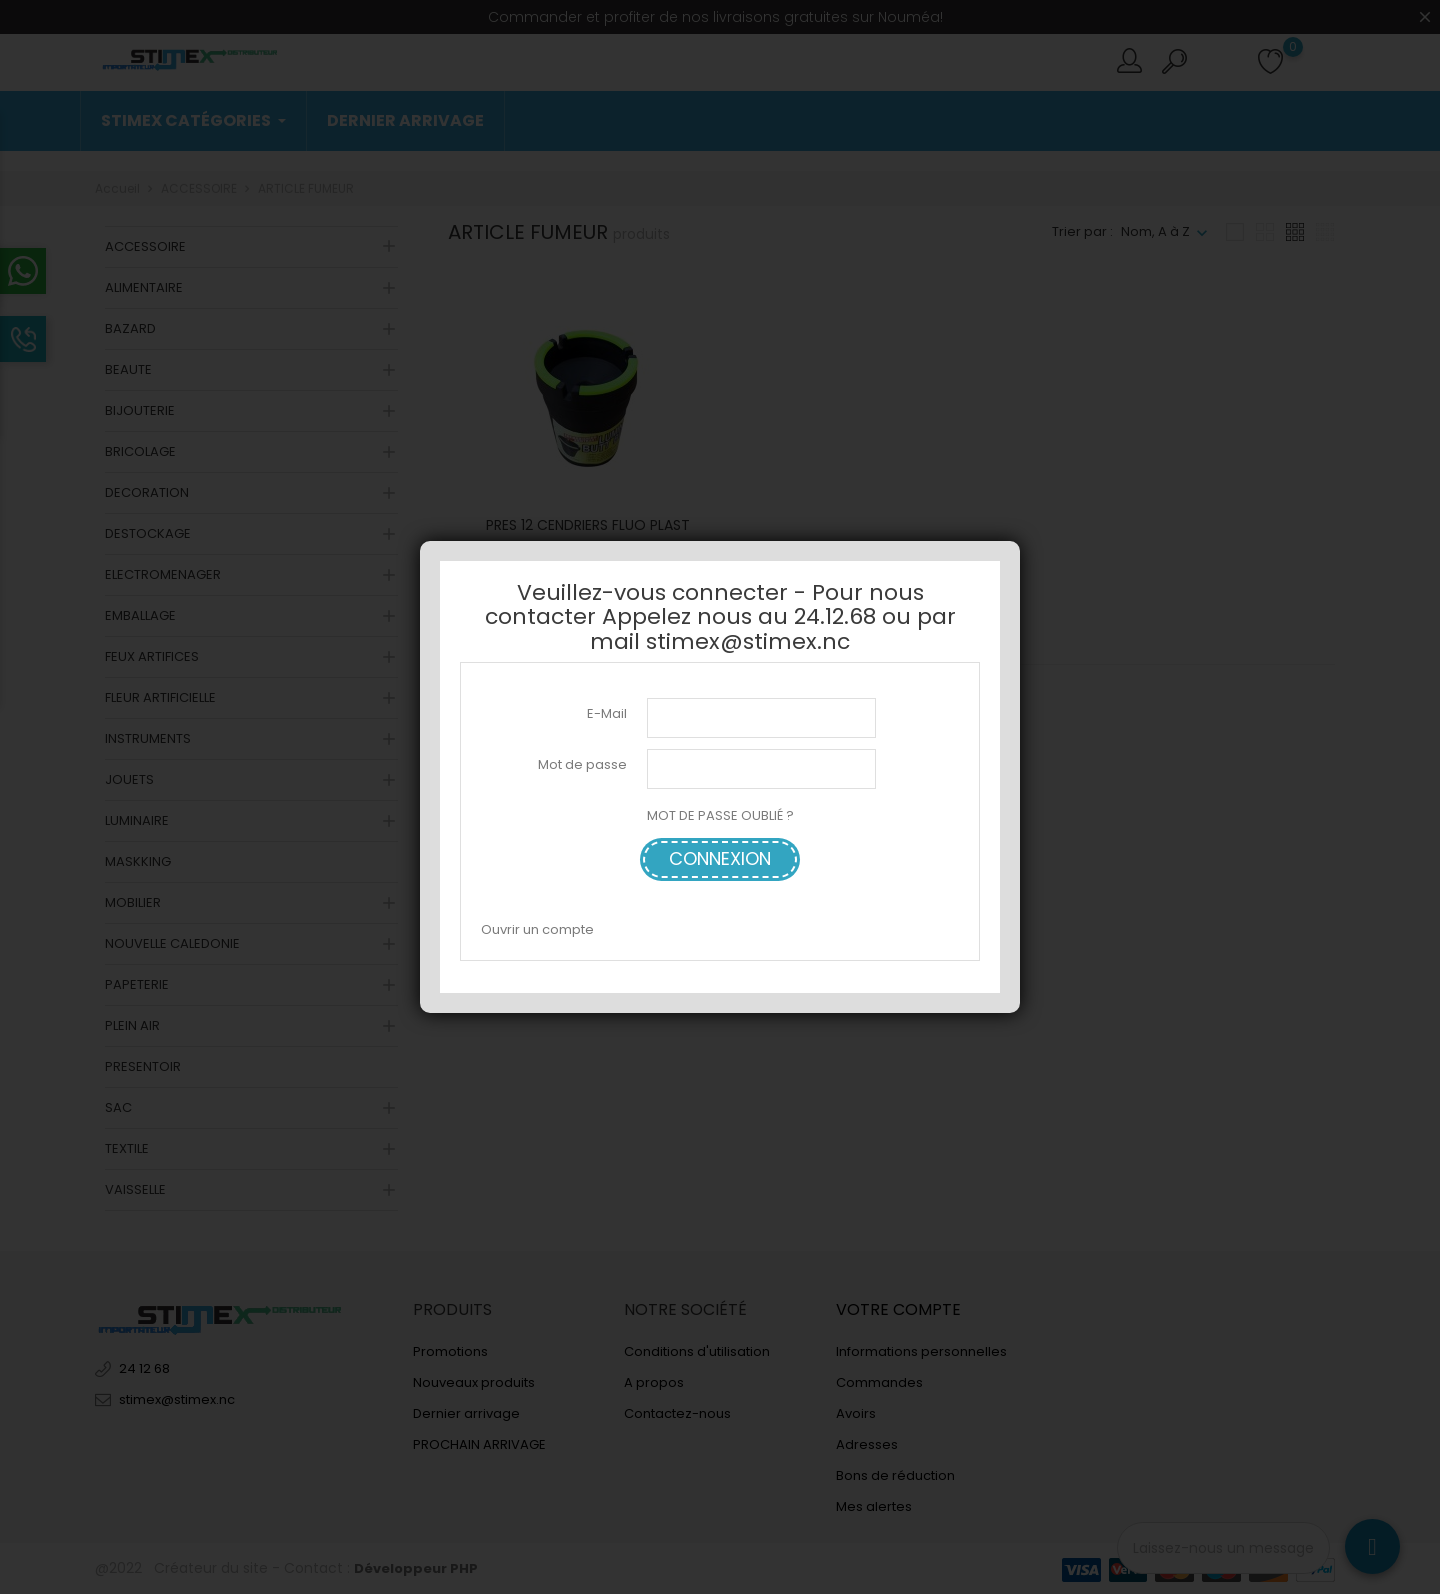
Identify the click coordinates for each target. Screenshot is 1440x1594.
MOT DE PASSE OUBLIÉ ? (720, 815)
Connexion (720, 858)
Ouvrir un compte (537, 929)
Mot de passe (582, 764)
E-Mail (607, 713)
